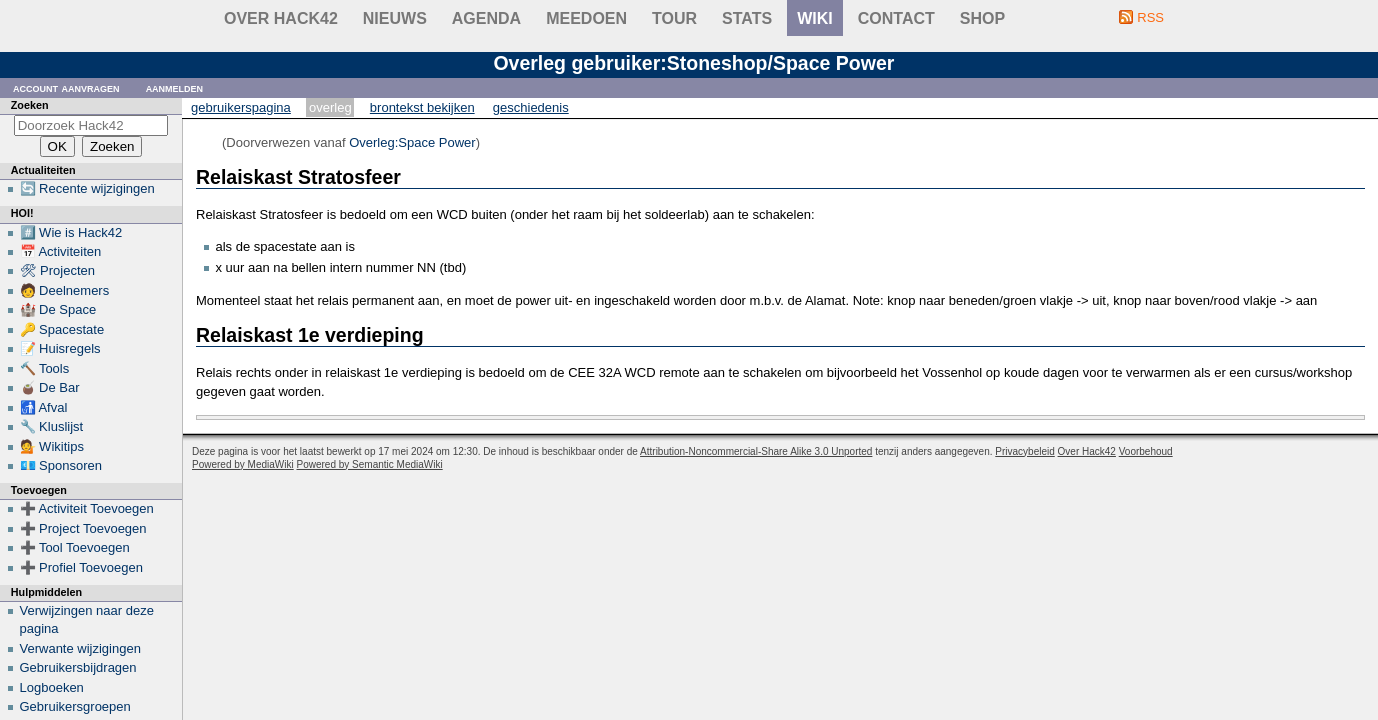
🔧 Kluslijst (52, 426)
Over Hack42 (281, 18)
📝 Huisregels (60, 348)
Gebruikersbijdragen (78, 667)
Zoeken (30, 105)
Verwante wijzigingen (80, 648)
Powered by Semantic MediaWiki (370, 464)
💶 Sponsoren (61, 465)
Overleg (330, 107)
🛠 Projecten (58, 270)
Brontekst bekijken (422, 107)
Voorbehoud (1146, 451)
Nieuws (395, 18)
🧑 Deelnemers (65, 290)
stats (747, 18)
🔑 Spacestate (62, 329)
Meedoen (586, 18)
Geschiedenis (531, 107)
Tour (674, 18)
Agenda (486, 18)
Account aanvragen (66, 87)
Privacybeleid (1024, 451)
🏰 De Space (58, 309)
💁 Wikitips (52, 446)
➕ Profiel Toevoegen (81, 567)
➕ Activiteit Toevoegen (87, 508)
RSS (1150, 17)
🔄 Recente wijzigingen (87, 188)
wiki (815, 18)
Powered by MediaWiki (243, 464)
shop (982, 18)
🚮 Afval (44, 407)
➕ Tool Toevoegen (75, 547)
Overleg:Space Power (412, 142)
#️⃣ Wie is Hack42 (71, 232)
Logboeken (52, 687)
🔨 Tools (45, 368)
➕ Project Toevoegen (83, 528)
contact (896, 18)
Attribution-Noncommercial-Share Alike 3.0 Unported (756, 451)
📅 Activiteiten (61, 251)
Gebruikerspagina (241, 107)
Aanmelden (175, 87)
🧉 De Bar (50, 387)
